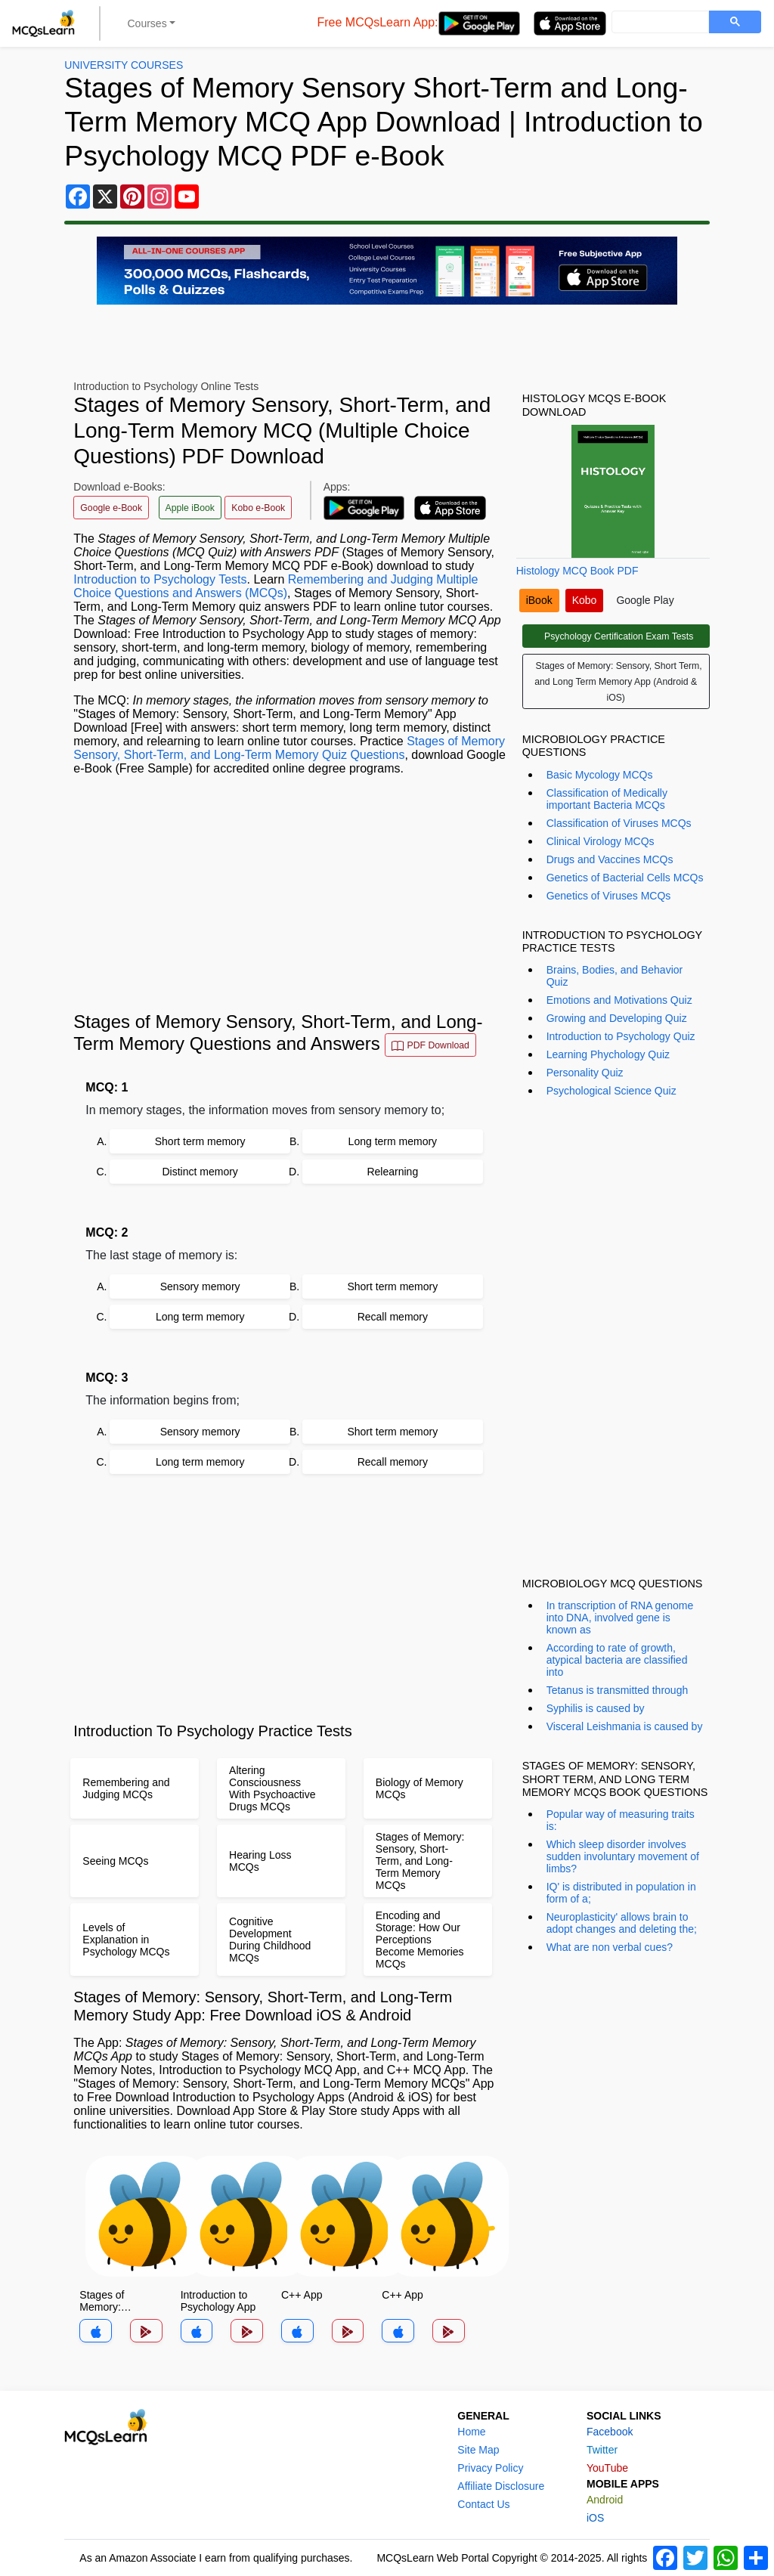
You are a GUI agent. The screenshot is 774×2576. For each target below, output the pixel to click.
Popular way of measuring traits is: (620, 1820)
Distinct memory (199, 1172)
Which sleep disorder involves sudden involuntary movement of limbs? (622, 1856)
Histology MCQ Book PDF (577, 571)
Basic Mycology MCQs (599, 775)
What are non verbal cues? (609, 1947)
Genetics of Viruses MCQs (608, 896)
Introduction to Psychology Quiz (620, 1036)
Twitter (602, 2450)
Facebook (610, 2432)
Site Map (478, 2450)
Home (471, 2432)
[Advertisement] (289, 893)
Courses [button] (147, 23)
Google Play (644, 600)
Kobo (584, 600)
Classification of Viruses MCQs (619, 823)
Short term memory (200, 1141)
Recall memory (393, 1317)
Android (605, 2500)
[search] (658, 22)
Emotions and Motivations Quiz (619, 1000)
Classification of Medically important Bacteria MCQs (606, 799)
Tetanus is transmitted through (617, 1690)
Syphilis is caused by (595, 1708)
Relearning (392, 1172)
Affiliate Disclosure (500, 2486)
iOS (595, 2518)
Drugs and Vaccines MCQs (609, 859)
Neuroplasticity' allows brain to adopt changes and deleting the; (621, 1923)
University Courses (123, 65)
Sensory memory (200, 1286)
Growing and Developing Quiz (616, 1018)
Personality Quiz (585, 1073)
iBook (539, 600)
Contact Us (483, 2504)
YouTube (607, 2468)
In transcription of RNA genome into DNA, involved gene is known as (620, 1617)
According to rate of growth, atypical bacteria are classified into (617, 1660)
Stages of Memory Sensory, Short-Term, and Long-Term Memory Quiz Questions (289, 748)
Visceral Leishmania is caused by (624, 1726)
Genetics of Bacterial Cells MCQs (625, 878)
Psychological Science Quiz (611, 1091)
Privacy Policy (490, 2468)
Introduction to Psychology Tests (159, 579)
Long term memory (392, 1141)
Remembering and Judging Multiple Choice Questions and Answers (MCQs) (275, 586)
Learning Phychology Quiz (608, 1054)
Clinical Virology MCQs (600, 841)
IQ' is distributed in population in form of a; (621, 1893)
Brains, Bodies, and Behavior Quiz (614, 976)
